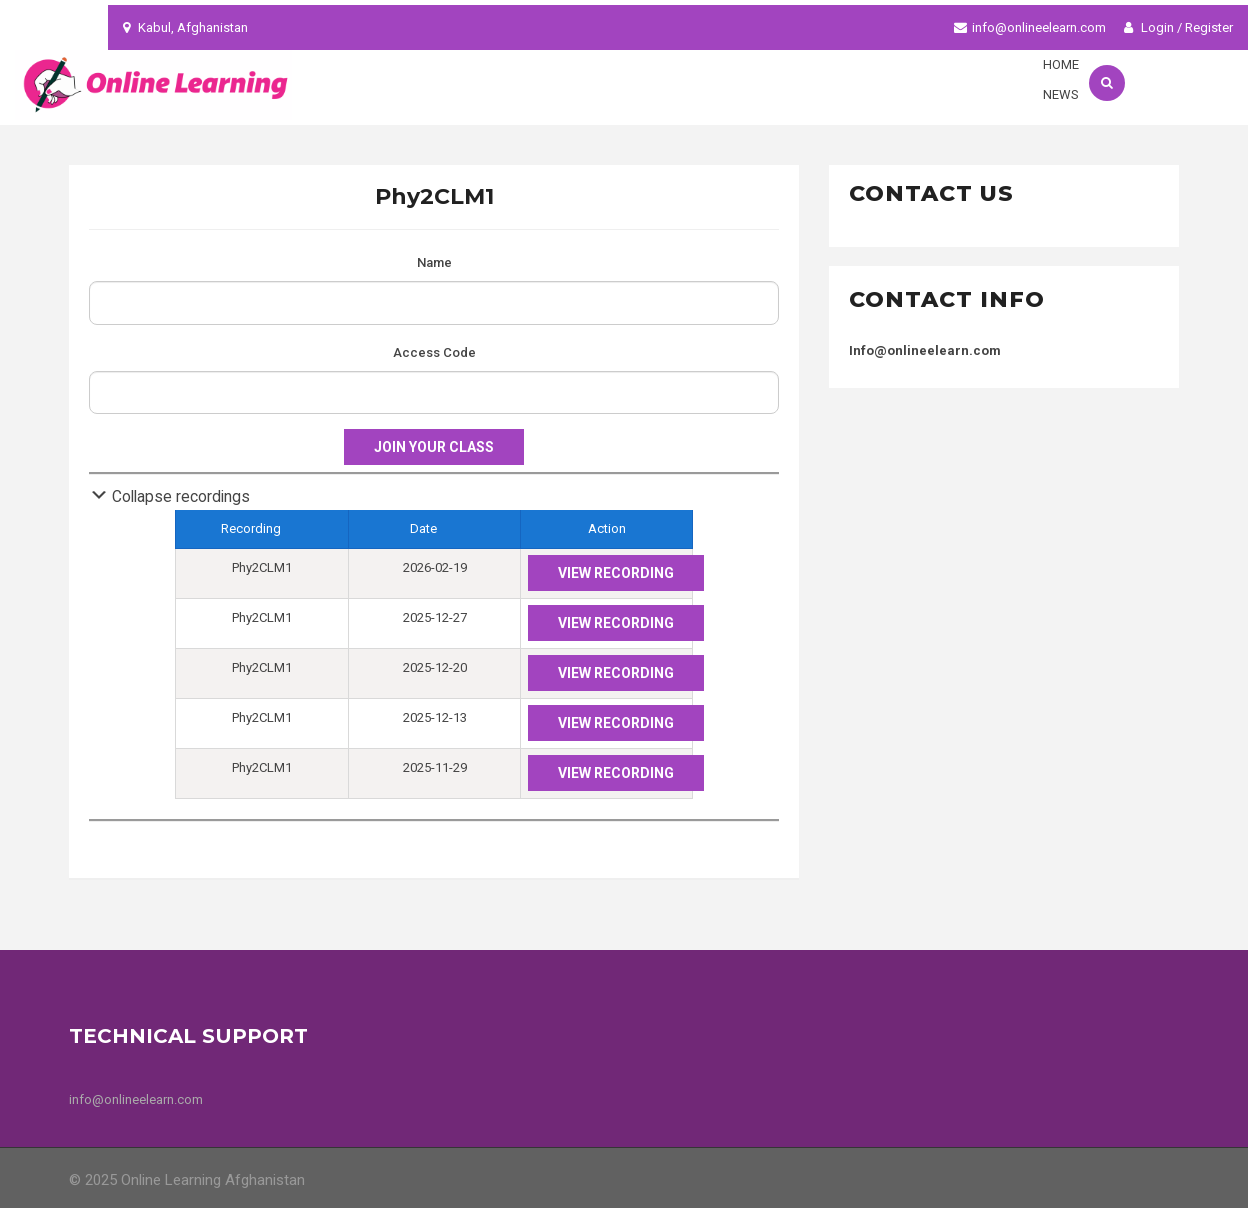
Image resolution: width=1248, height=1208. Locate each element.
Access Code (434, 352)
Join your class (434, 447)
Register (1209, 27)
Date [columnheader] (435, 526)
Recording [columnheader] (262, 526)
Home (1061, 64)
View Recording (616, 573)
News (1061, 94)
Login (1149, 27)
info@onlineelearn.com (1039, 27)
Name (434, 262)
